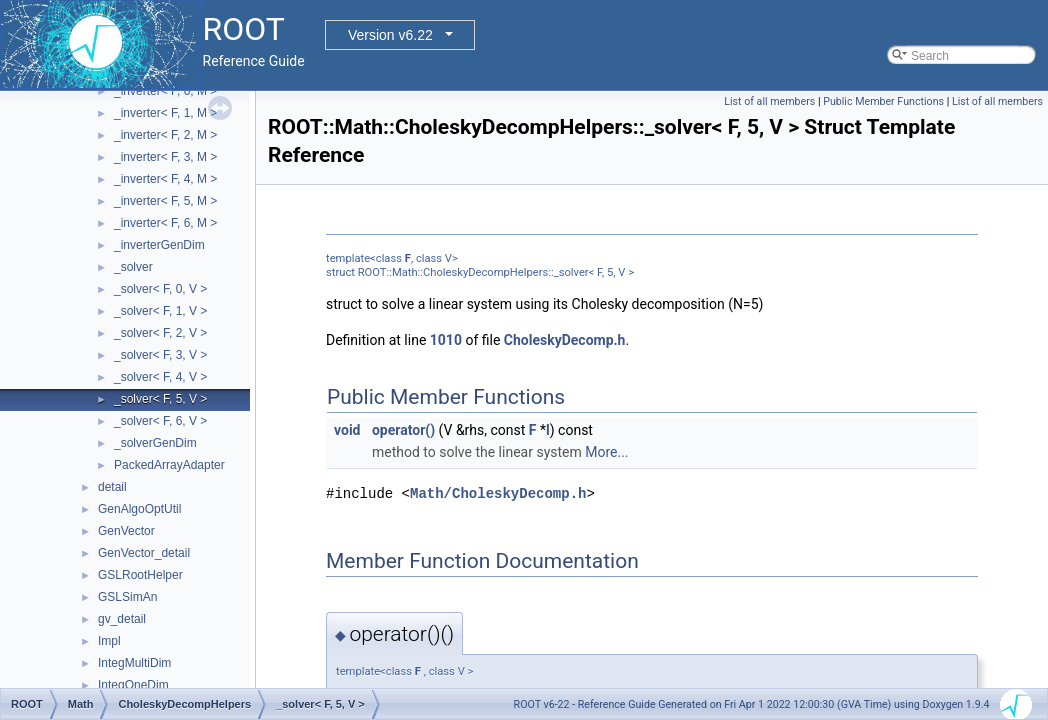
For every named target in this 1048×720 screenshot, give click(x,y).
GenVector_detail (144, 553)
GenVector (126, 531)
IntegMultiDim (134, 663)
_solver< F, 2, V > (160, 333)
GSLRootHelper (140, 575)
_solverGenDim (155, 443)
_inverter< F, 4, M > (165, 179)
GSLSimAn (127, 597)
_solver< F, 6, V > (160, 421)
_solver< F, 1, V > (160, 311)
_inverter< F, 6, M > (165, 223)
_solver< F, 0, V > (160, 289)
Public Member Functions (883, 101)
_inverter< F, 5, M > (165, 201)
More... (606, 452)
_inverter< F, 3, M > (165, 157)
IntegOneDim (133, 685)
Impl (109, 641)
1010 (446, 340)
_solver (133, 267)
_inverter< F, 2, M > (165, 135)
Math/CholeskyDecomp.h (498, 493)
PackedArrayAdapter (169, 465)
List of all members (769, 101)
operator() (403, 430)
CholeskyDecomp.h (565, 340)
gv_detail (122, 619)
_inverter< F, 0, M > (165, 91)
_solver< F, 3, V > (160, 355)
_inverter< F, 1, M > (165, 113)
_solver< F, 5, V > (160, 399)
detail (112, 487)
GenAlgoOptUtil (139, 509)
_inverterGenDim (159, 245)
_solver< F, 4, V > (160, 377)
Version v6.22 (390, 35)
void (347, 430)
